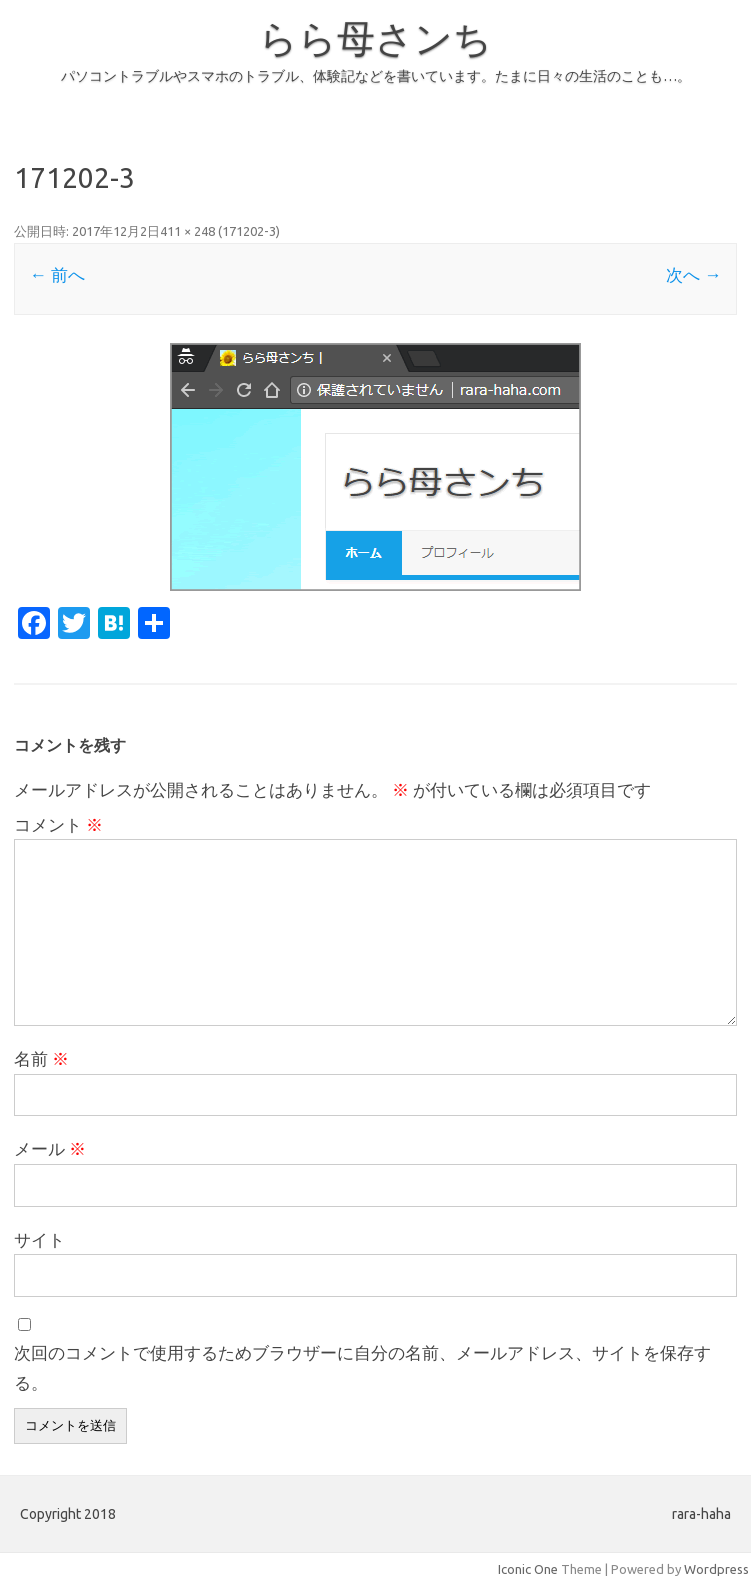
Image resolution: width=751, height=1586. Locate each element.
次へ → (693, 274)
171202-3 (249, 231)
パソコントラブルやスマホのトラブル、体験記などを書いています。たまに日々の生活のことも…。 (376, 76)
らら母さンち (375, 38)
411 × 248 (187, 231)
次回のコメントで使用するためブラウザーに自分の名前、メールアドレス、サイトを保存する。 (362, 1367)
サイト (39, 1239)
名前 (41, 1058)
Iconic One (528, 1569)
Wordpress (716, 1569)
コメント (58, 824)
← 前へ (56, 274)
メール (50, 1148)
